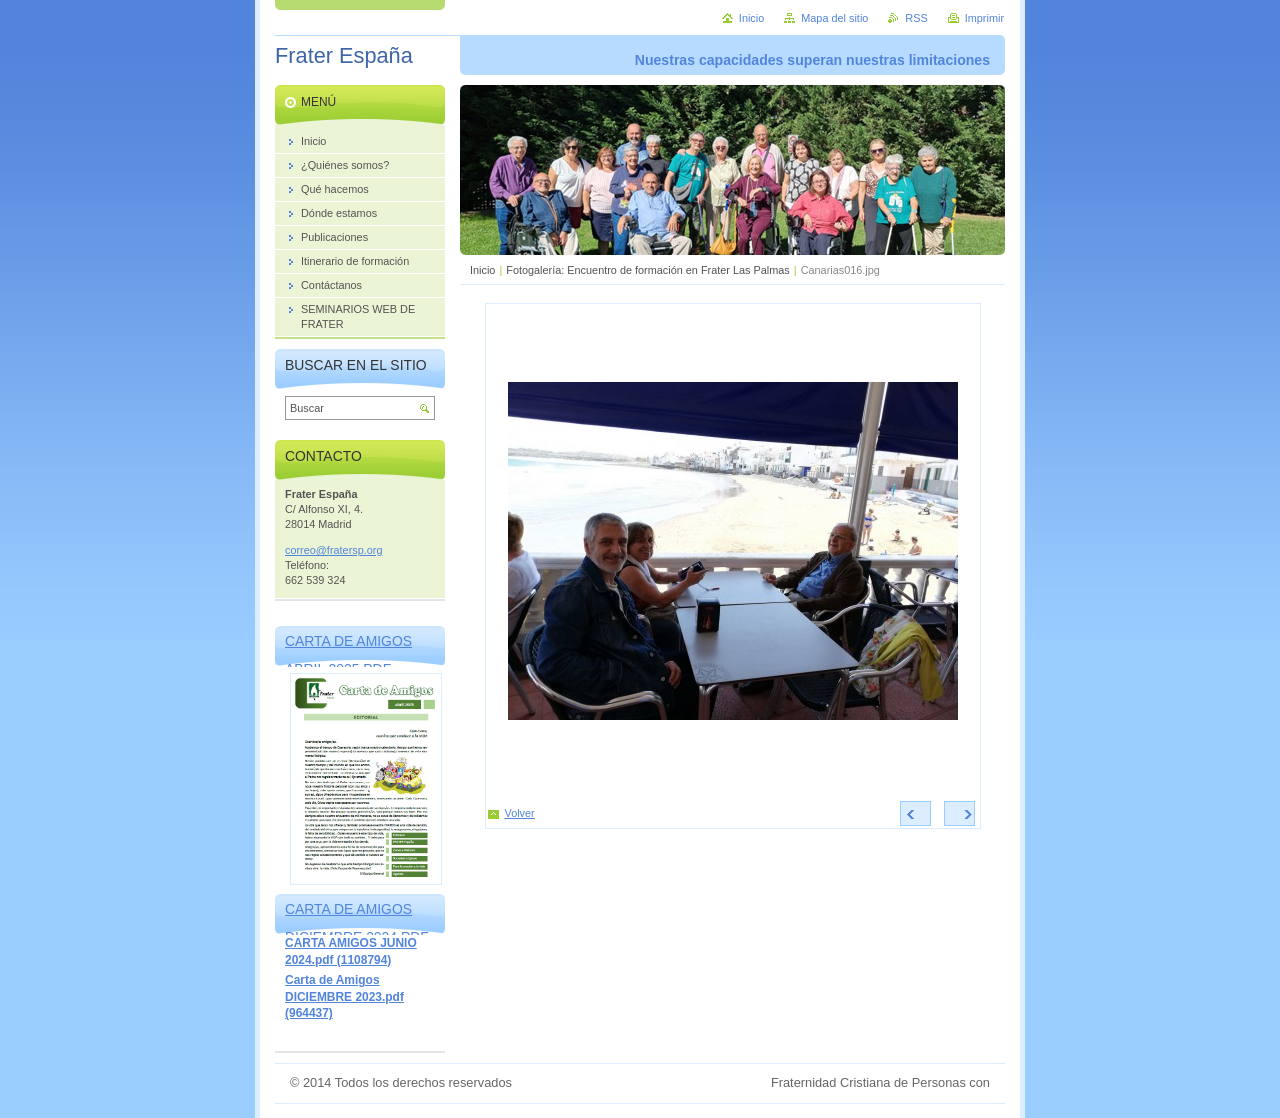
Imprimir (984, 18)
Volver (520, 813)
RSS (916, 18)
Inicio (482, 270)
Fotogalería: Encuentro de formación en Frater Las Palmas (648, 270)
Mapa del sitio (834, 18)
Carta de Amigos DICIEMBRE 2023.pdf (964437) (344, 996)
